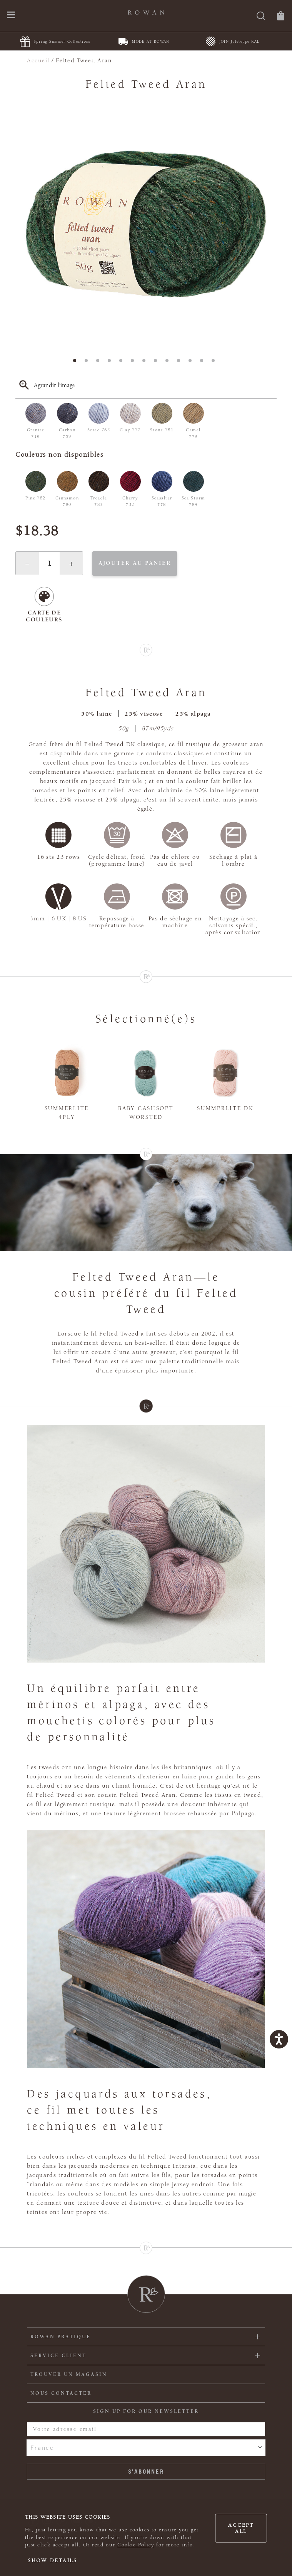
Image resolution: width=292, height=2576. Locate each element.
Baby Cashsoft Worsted (146, 1112)
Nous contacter (61, 2393)
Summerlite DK (225, 1108)
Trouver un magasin (68, 2374)
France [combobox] (42, 2447)
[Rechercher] (261, 17)
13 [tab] (215, 363)
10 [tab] (181, 363)
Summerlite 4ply (67, 1112)
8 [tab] (158, 363)
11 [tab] (192, 363)
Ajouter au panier (134, 563)
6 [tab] (134, 363)
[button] (27, 563)
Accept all (241, 2528)
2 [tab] (88, 363)
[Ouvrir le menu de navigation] (11, 15)
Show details (52, 2561)
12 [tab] (204, 363)
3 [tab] (100, 363)
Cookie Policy (135, 2545)
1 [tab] (77, 363)
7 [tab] (146, 363)
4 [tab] (111, 363)
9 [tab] (169, 363)
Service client (58, 2355)
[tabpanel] (146, 223)
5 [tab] (123, 363)
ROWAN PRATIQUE (60, 2336)
